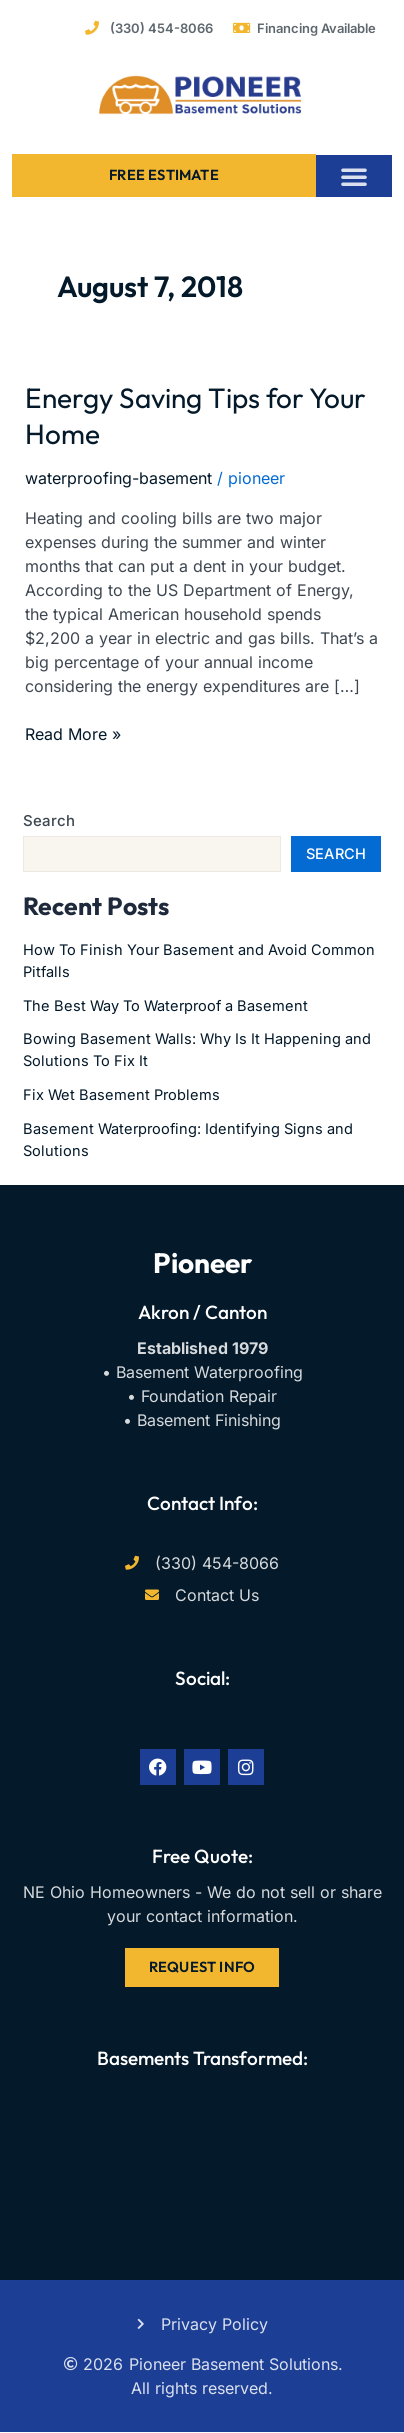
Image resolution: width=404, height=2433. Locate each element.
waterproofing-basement (118, 478)
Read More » (73, 733)
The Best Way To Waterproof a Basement (165, 1006)
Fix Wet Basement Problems (121, 1095)
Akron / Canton (202, 1312)
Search (49, 820)
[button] (354, 176)
